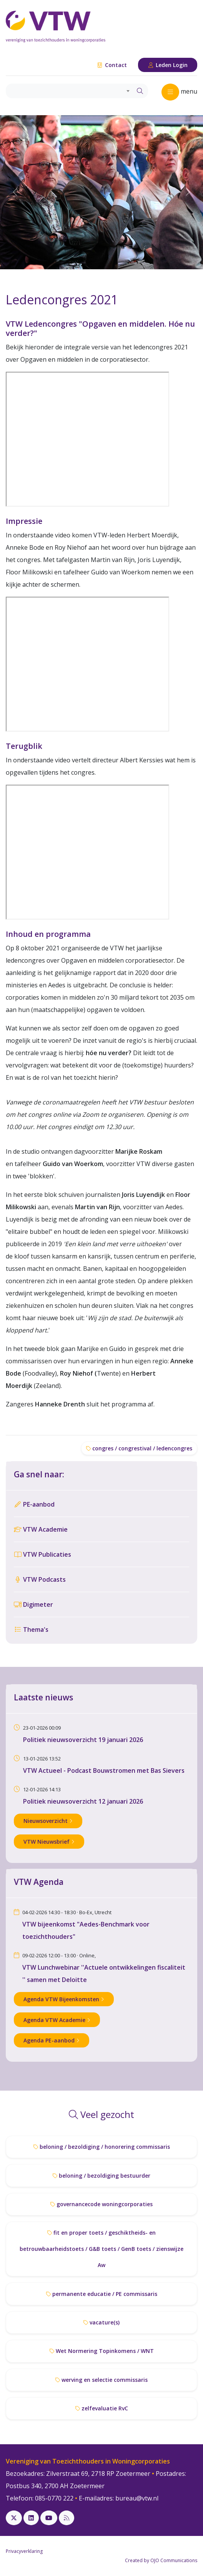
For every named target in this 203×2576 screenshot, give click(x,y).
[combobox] (69, 91)
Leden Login (168, 65)
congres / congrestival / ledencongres (139, 1448)
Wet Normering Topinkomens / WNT (102, 2350)
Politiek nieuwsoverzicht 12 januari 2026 (83, 1801)
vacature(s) (101, 2322)
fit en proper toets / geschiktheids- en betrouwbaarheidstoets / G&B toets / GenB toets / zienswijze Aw (101, 2249)
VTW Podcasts (40, 1579)
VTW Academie (41, 1529)
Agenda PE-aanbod (51, 2040)
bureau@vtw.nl (136, 2498)
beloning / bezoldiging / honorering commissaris (101, 2146)
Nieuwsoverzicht (48, 1820)
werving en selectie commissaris (101, 2379)
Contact (112, 65)
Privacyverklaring (24, 2551)
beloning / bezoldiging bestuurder (101, 2175)
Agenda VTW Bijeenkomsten (63, 1999)
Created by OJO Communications (161, 2560)
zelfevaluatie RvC (101, 2408)
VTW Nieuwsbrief (49, 1841)
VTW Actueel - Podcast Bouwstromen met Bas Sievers (104, 1770)
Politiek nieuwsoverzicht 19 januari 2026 (83, 1739)
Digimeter (33, 1604)
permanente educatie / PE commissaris (101, 2293)
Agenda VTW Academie (56, 2020)
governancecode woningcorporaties (101, 2204)
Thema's (31, 1629)
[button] (15, 192)
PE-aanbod (34, 1504)
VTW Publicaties (42, 1554)
